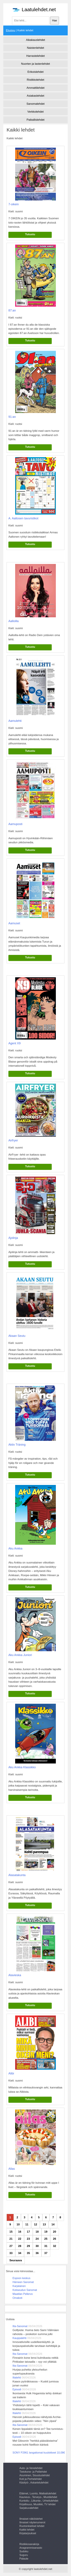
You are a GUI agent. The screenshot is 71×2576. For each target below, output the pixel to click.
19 (45, 2231)
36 (37, 2253)
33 (11, 2253)
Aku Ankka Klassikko (22, 1767)
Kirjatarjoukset (27, 2533)
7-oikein (13, 204)
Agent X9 (14, 1043)
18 (37, 2231)
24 (37, 2238)
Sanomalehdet (36, 103)
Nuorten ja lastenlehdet (35, 63)
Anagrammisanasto (30, 2547)
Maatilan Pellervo (23, 2294)
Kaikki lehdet (26, 2529)
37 (45, 2253)
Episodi (17, 2389)
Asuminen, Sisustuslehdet (34, 2475)
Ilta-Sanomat (20, 2326)
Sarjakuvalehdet (28, 2508)
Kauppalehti (20, 2338)
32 (54, 2246)
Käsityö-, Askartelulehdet (33, 2482)
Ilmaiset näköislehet (31, 2518)
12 (35, 2224)
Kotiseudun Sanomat (25, 2290)
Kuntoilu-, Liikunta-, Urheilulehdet (38, 2500)
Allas (11, 2168)
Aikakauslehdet (35, 39)
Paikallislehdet (35, 119)
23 (28, 2238)
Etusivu (10, 30)
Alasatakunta (17, 1875)
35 (28, 2253)
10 (18, 2224)
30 (37, 2246)
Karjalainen (19, 2286)
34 (19, 2253)
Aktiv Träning (17, 1444)
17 (28, 2231)
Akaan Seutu (16, 1335)
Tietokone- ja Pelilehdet (33, 2471)
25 (45, 2238)
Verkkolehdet (35, 111)
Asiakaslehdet (35, 95)
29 (28, 2246)
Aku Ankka (15, 1548)
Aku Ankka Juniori (20, 1655)
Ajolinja (13, 1238)
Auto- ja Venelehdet (31, 2468)
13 (44, 2224)
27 (11, 2246)
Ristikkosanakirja (29, 2544)
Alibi (11, 2073)
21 (11, 2238)
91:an (12, 416)
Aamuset (14, 923)
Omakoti (17, 2297)
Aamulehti (15, 720)
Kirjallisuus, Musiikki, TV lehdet (37, 2504)
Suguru (23, 2555)
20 (54, 2231)
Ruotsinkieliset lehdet (31, 2526)
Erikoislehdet (35, 71)
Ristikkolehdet (35, 79)
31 (45, 2246)
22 (19, 2238)
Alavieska (14, 1975)
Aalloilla (13, 621)
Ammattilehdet (35, 87)
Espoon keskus (21, 2278)
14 (53, 2224)
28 (19, 2246)
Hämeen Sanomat (23, 2282)
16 (19, 2231)
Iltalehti (17, 2377)
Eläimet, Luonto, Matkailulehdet (37, 2493)
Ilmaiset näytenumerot (32, 2522)
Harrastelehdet (35, 55)
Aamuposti (15, 824)
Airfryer (13, 1140)
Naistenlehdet (35, 47)
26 (54, 2238)
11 (26, 2224)
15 (11, 2231)
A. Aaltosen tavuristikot (23, 518)
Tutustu (30, 234)
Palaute (23, 2558)
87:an (12, 310)
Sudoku (23, 2551)
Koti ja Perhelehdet (30, 2479)
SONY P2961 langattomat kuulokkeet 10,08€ (39, 2452)
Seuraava (15, 2260)
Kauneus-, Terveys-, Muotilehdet (38, 2497)
